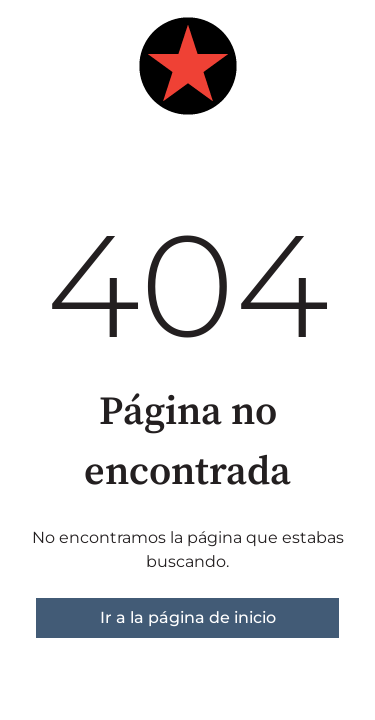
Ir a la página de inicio (188, 617)
